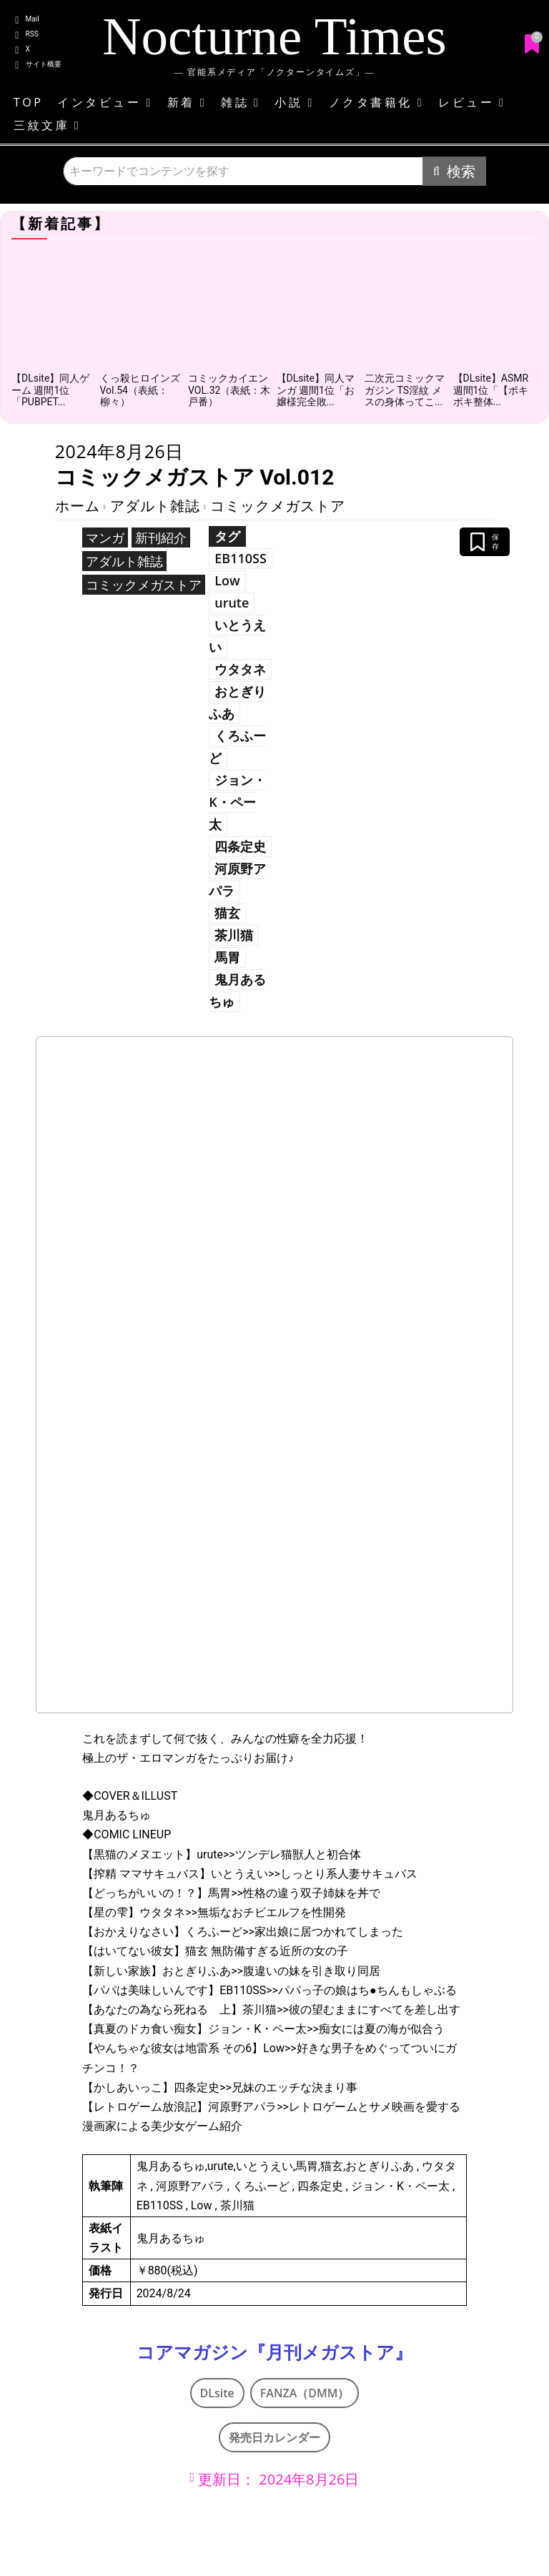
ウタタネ (240, 669)
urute (231, 602)
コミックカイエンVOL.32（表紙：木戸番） (229, 390)
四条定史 (240, 846)
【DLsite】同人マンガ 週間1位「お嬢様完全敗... (316, 390)
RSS (32, 34)
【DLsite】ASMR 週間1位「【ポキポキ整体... (491, 390)
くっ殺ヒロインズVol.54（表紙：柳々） (140, 390)
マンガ (105, 537)
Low (226, 580)
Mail (32, 19)
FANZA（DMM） (305, 2393)
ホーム (77, 505)
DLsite (217, 2393)
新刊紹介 (161, 537)
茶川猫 (233, 934)
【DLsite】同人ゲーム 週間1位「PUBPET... (50, 390)
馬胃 (227, 957)
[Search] (454, 171)
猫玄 (227, 912)
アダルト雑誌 (155, 505)
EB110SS (240, 558)
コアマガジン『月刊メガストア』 (274, 2352)
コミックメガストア (277, 505)
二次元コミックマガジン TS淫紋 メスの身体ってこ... (405, 390)
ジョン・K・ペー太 (237, 802)
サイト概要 (43, 64)
